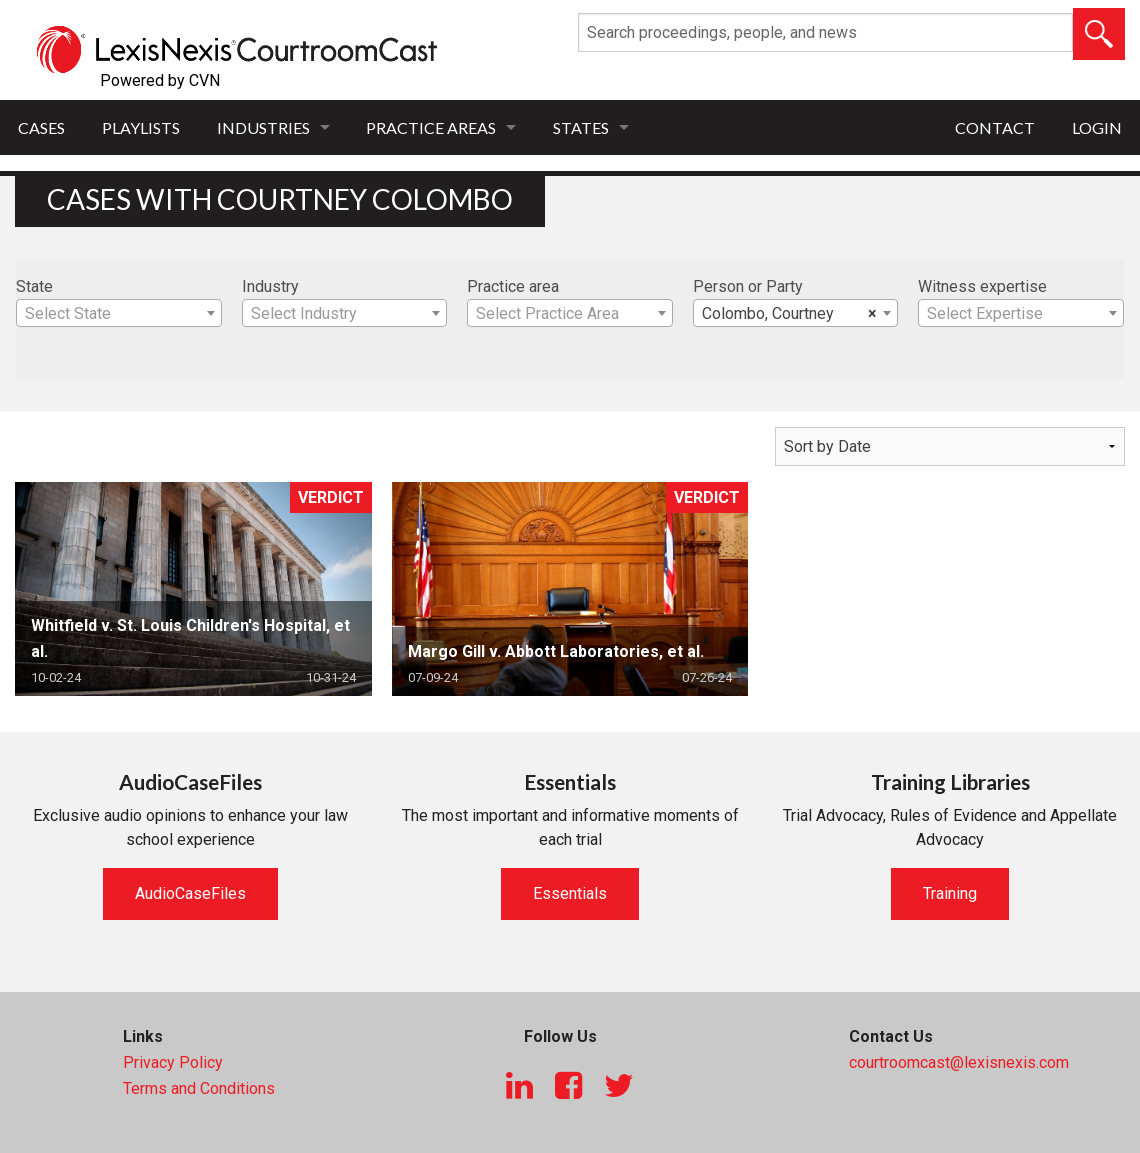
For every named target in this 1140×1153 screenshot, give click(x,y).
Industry (270, 286)
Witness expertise (982, 286)
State (34, 286)
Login (1097, 127)
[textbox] (119, 314)
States (581, 127)
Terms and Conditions (199, 1088)
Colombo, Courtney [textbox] (790, 314)
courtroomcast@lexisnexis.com (959, 1062)
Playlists (141, 127)
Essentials (570, 893)
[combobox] (119, 313)
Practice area (513, 286)
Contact (995, 127)
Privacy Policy (173, 1062)
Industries (263, 127)
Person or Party (748, 286)
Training (950, 893)
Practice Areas (431, 127)
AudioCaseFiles (190, 893)
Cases (41, 127)
